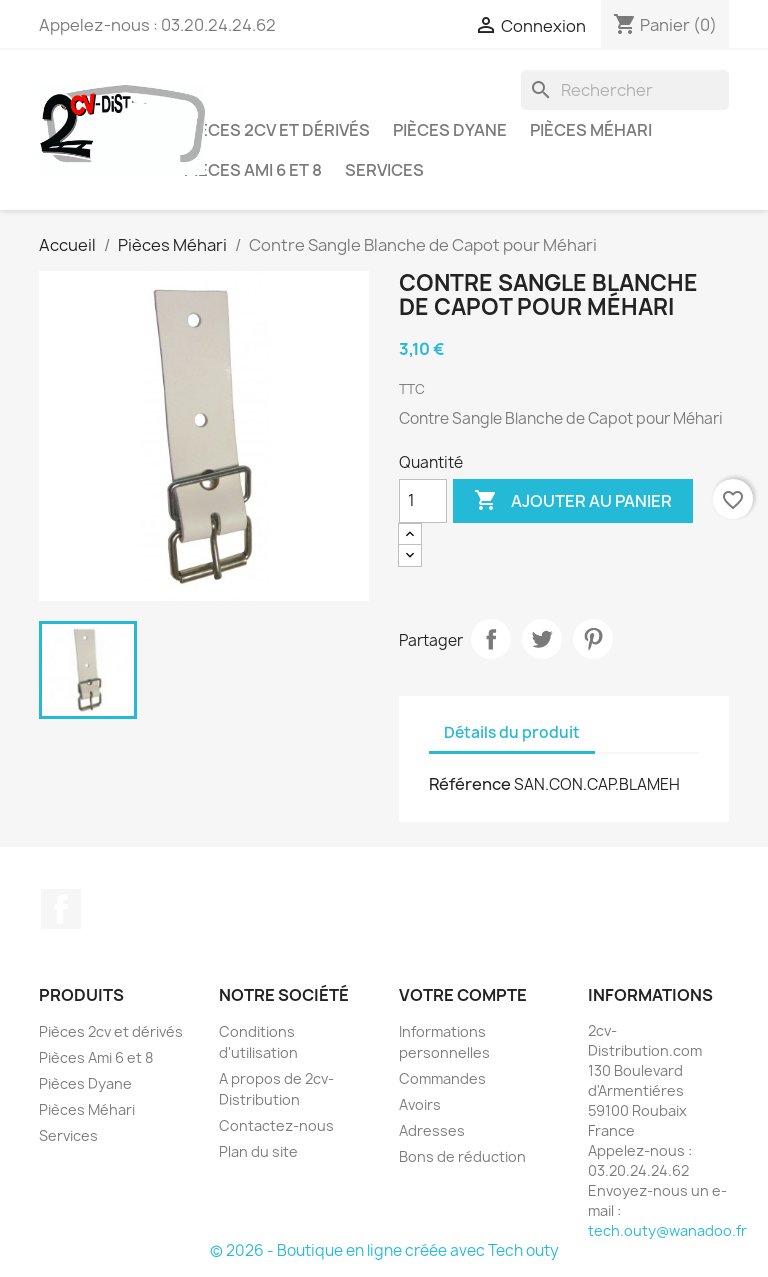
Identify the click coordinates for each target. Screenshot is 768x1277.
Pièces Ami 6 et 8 (253, 170)
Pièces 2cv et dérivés (277, 130)
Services (384, 170)
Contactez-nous (276, 1125)
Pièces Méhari (591, 130)
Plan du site (258, 1151)
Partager (491, 639)
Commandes (442, 1078)
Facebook (61, 909)
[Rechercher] (625, 90)
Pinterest (593, 639)
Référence (470, 784)
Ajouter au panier (573, 501)
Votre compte (463, 995)
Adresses (432, 1130)
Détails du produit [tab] (512, 732)
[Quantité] (423, 501)
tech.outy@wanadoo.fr (667, 1230)
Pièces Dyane (450, 130)
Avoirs (420, 1104)
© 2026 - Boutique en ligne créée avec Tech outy (384, 1250)
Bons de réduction (462, 1156)
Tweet (542, 639)
